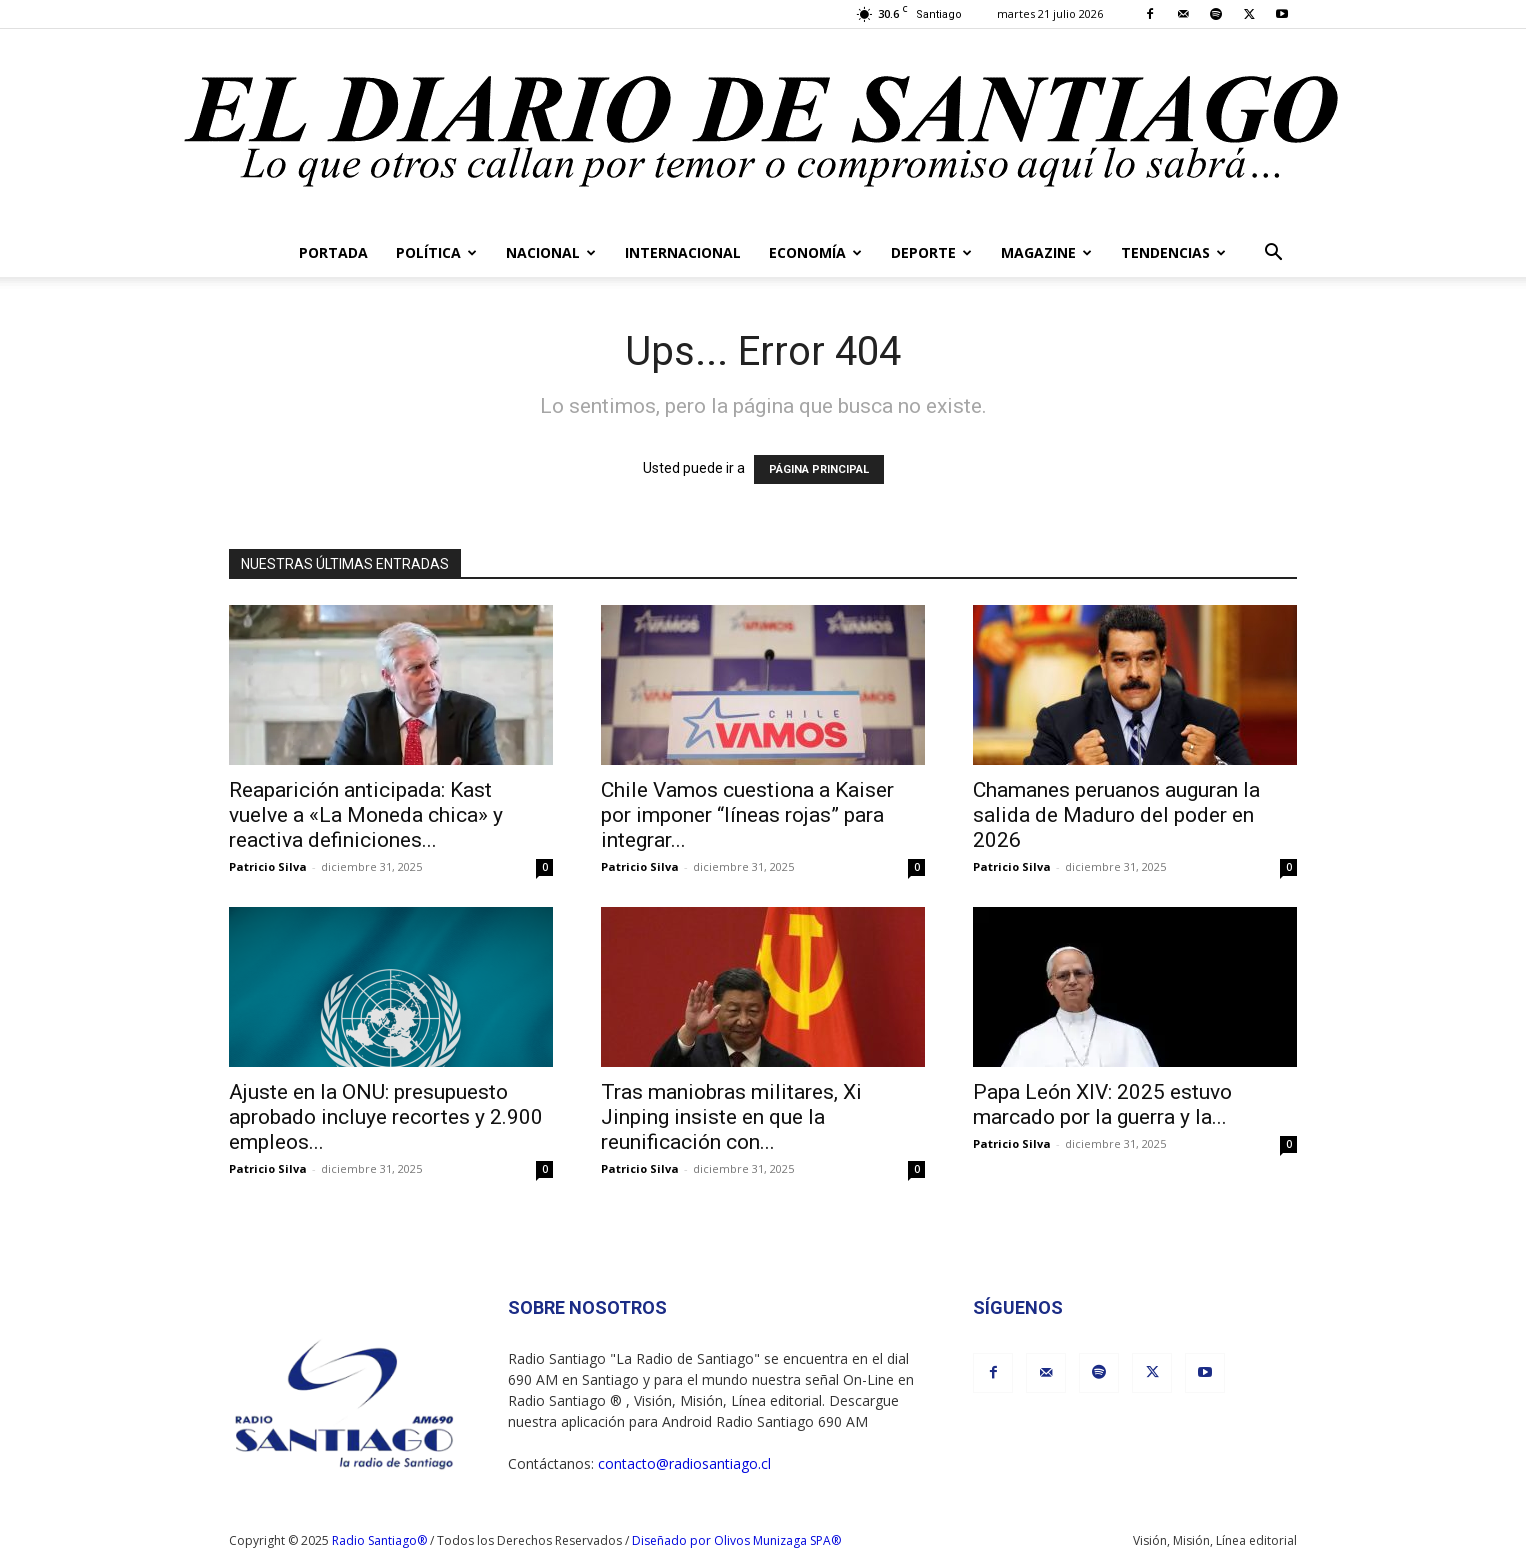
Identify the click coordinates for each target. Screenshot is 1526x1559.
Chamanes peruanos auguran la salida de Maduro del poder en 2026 (1116, 815)
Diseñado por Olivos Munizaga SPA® (736, 1540)
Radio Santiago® (379, 1540)
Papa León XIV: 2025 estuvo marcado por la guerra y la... (1102, 1104)
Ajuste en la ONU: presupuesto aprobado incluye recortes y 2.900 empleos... (386, 1117)
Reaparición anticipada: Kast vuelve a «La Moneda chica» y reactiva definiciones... (366, 815)
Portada (333, 252)
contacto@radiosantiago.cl (684, 1463)
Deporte (931, 252)
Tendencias (1173, 252)
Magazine (1046, 252)
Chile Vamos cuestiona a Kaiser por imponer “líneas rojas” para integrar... (747, 815)
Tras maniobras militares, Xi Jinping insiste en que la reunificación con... (731, 1117)
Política (436, 252)
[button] (1273, 254)
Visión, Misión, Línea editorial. (731, 1400)
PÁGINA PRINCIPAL (819, 469)
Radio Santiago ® (567, 1400)
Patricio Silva (268, 866)
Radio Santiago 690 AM (792, 1421)
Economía (815, 252)
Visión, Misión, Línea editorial (1215, 1540)
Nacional (551, 252)
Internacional (683, 252)
